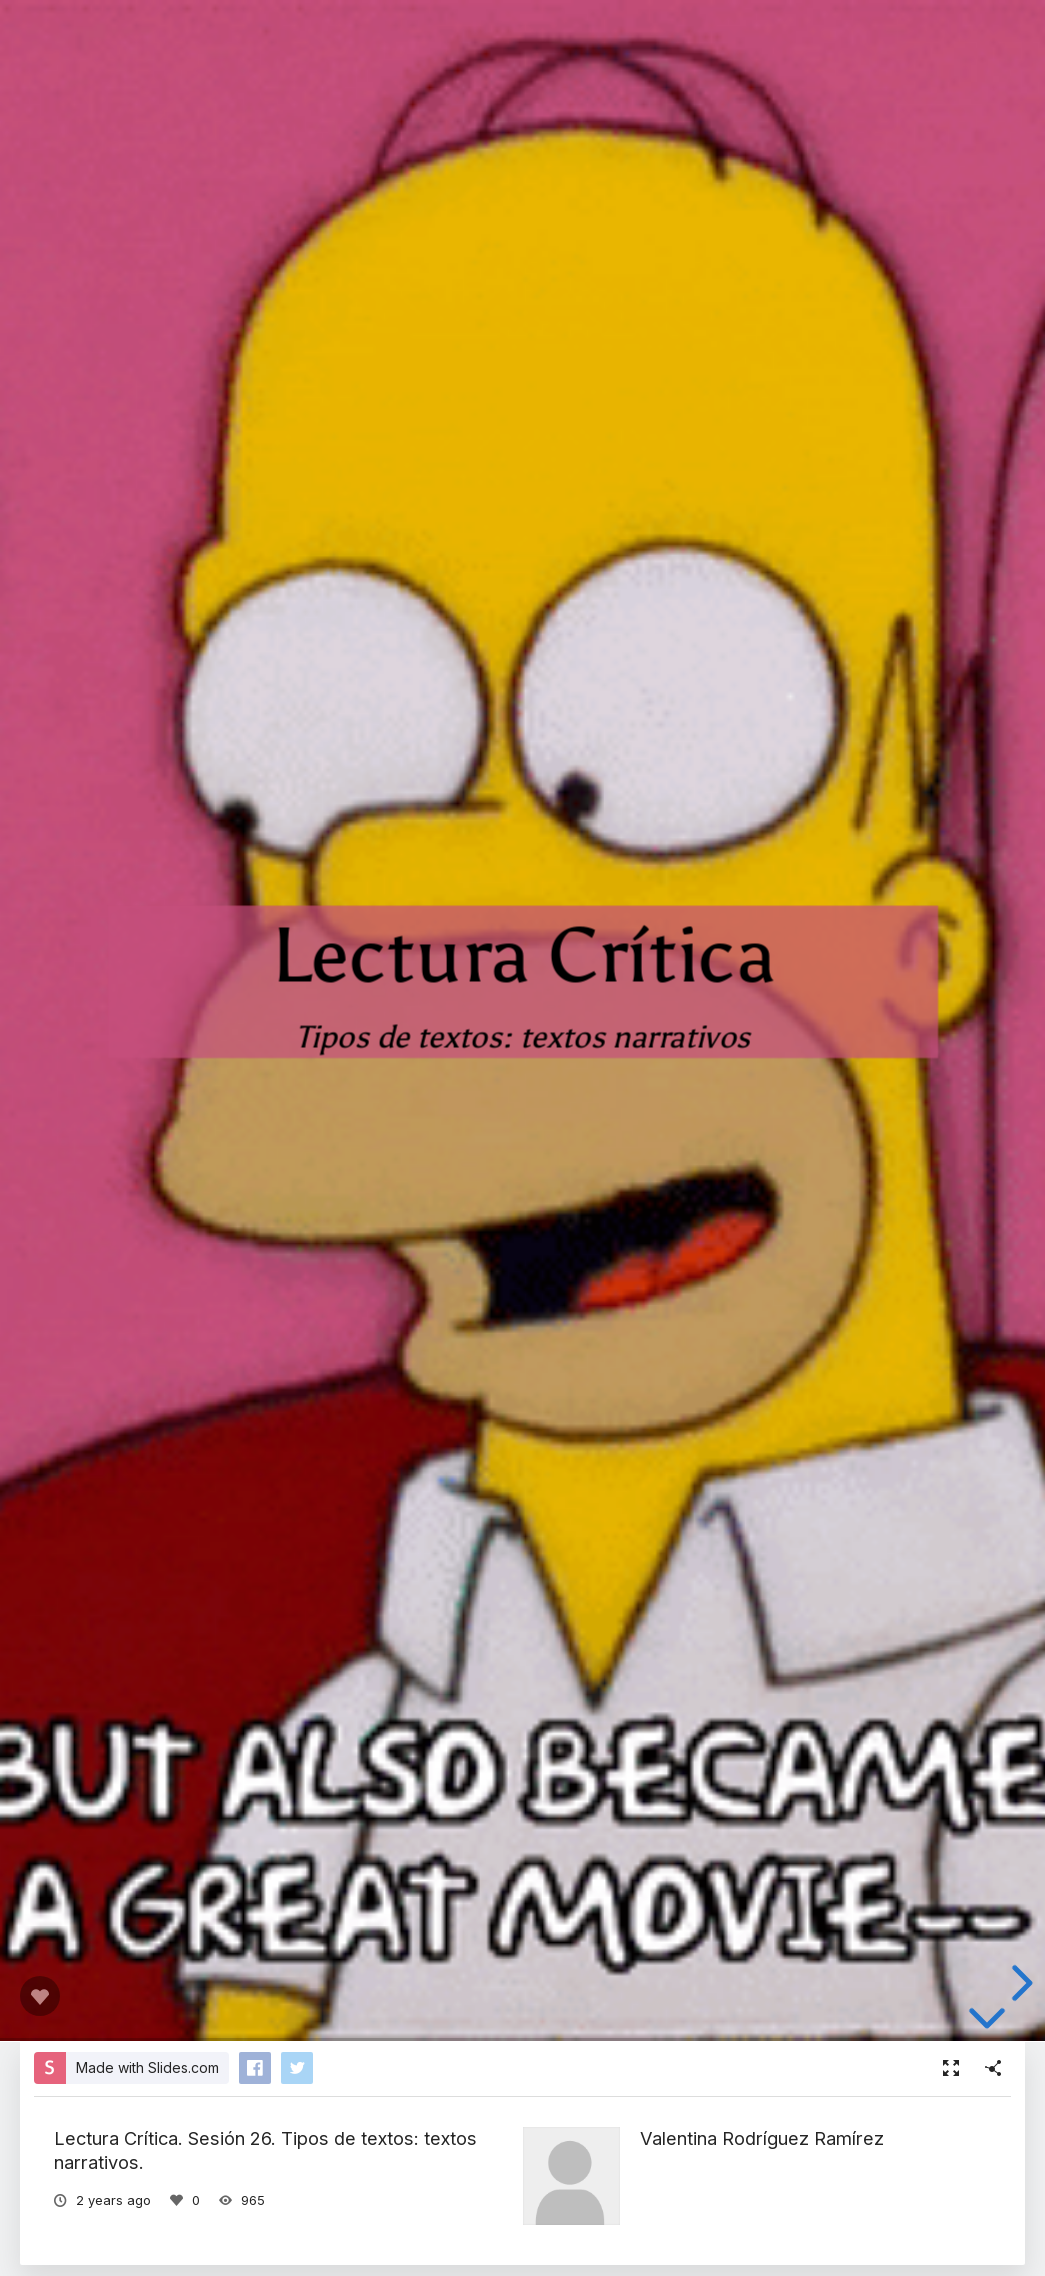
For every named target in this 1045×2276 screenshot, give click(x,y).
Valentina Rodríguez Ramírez (762, 2138)
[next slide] (1019, 1983)
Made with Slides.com (147, 2067)
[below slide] (987, 2019)
